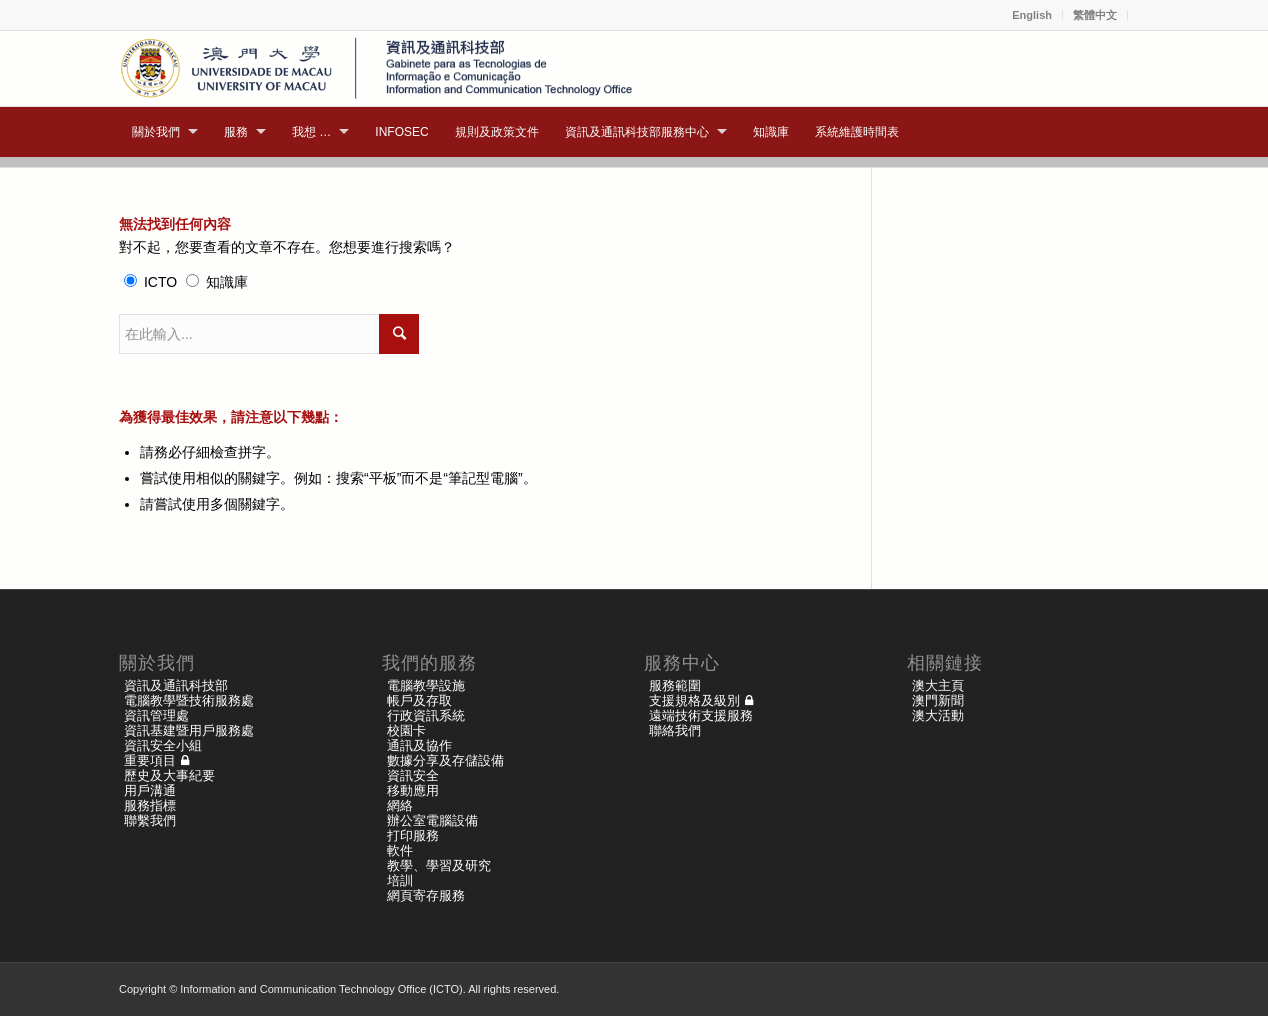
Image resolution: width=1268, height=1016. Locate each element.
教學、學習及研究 (439, 865)
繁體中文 (1095, 15)
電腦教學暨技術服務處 (189, 700)
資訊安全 (413, 775)
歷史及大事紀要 (169, 775)
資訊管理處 (156, 715)
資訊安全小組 (163, 745)
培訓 (400, 880)
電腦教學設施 (426, 685)
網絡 (400, 805)
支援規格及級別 (694, 700)
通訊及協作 (419, 745)
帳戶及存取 (419, 700)
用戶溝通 (150, 790)
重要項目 (150, 760)
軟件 (400, 850)
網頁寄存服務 (426, 895)
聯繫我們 (150, 820)
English (1032, 15)
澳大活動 (938, 715)
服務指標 (150, 805)
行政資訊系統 (426, 715)
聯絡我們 (675, 730)
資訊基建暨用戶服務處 (189, 730)
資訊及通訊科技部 (176, 685)
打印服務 (413, 835)
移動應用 (413, 790)
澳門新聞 (938, 700)
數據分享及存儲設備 (445, 760)
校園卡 (406, 730)
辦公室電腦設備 (432, 820)
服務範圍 (675, 685)
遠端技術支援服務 (701, 715)
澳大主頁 (938, 685)
